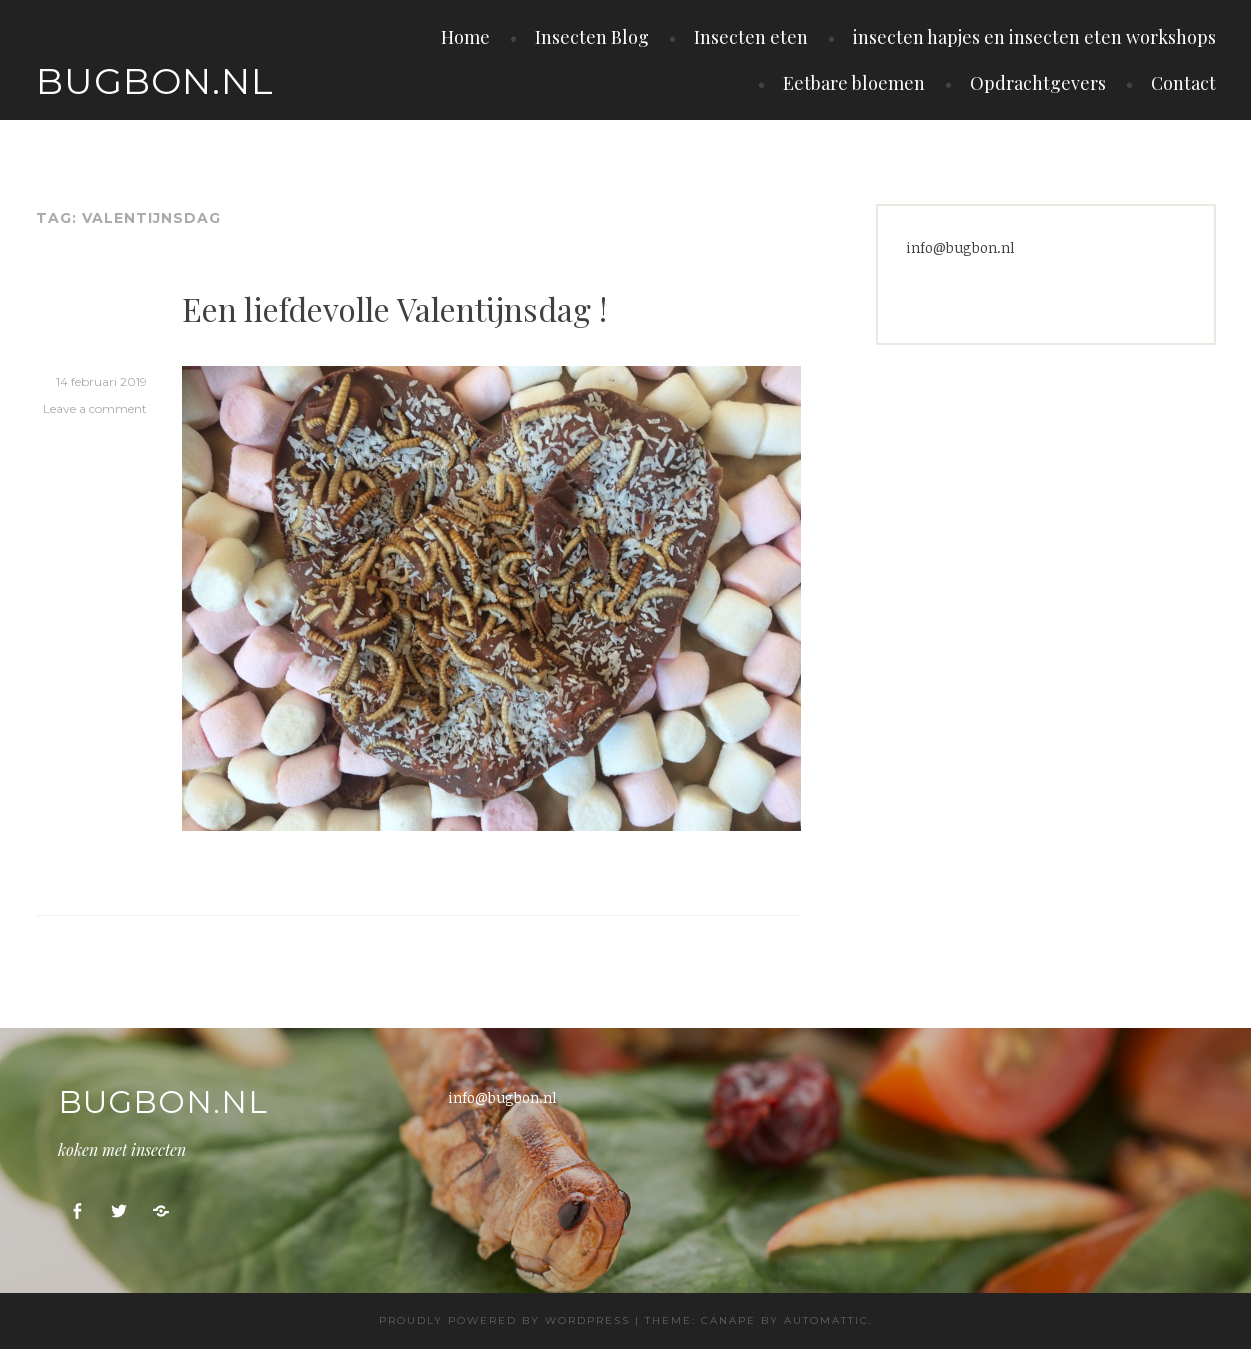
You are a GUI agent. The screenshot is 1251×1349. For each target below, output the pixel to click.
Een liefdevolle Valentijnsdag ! (394, 308)
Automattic (826, 1320)
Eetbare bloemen (854, 83)
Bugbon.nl (155, 81)
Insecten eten (751, 37)
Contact (1183, 83)
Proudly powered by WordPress (504, 1320)
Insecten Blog (592, 37)
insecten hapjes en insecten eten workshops (1034, 37)
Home (465, 37)
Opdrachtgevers (1038, 83)
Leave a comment (95, 408)
